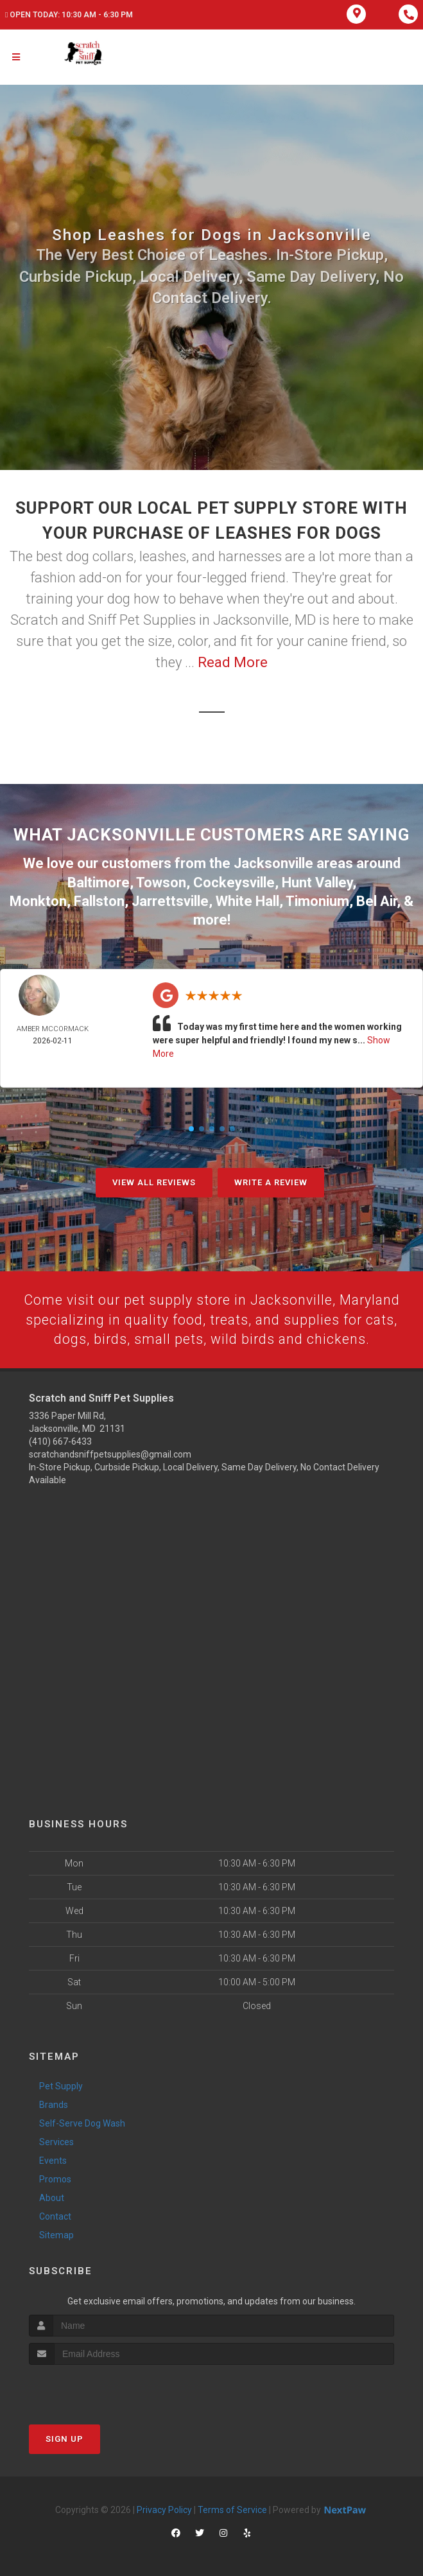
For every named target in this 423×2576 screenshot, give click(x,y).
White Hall (247, 899)
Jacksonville (273, 863)
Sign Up (64, 2437)
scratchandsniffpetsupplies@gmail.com (110, 1454)
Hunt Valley (317, 881)
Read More (233, 662)
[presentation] (97, 2387)
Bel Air (376, 899)
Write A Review (270, 1180)
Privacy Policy (164, 2508)
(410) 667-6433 (60, 1441)
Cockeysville (234, 881)
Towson (161, 881)
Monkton (38, 899)
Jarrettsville (170, 899)
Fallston (99, 899)
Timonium (317, 899)
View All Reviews (154, 1180)
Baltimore (98, 881)
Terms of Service (232, 2508)
